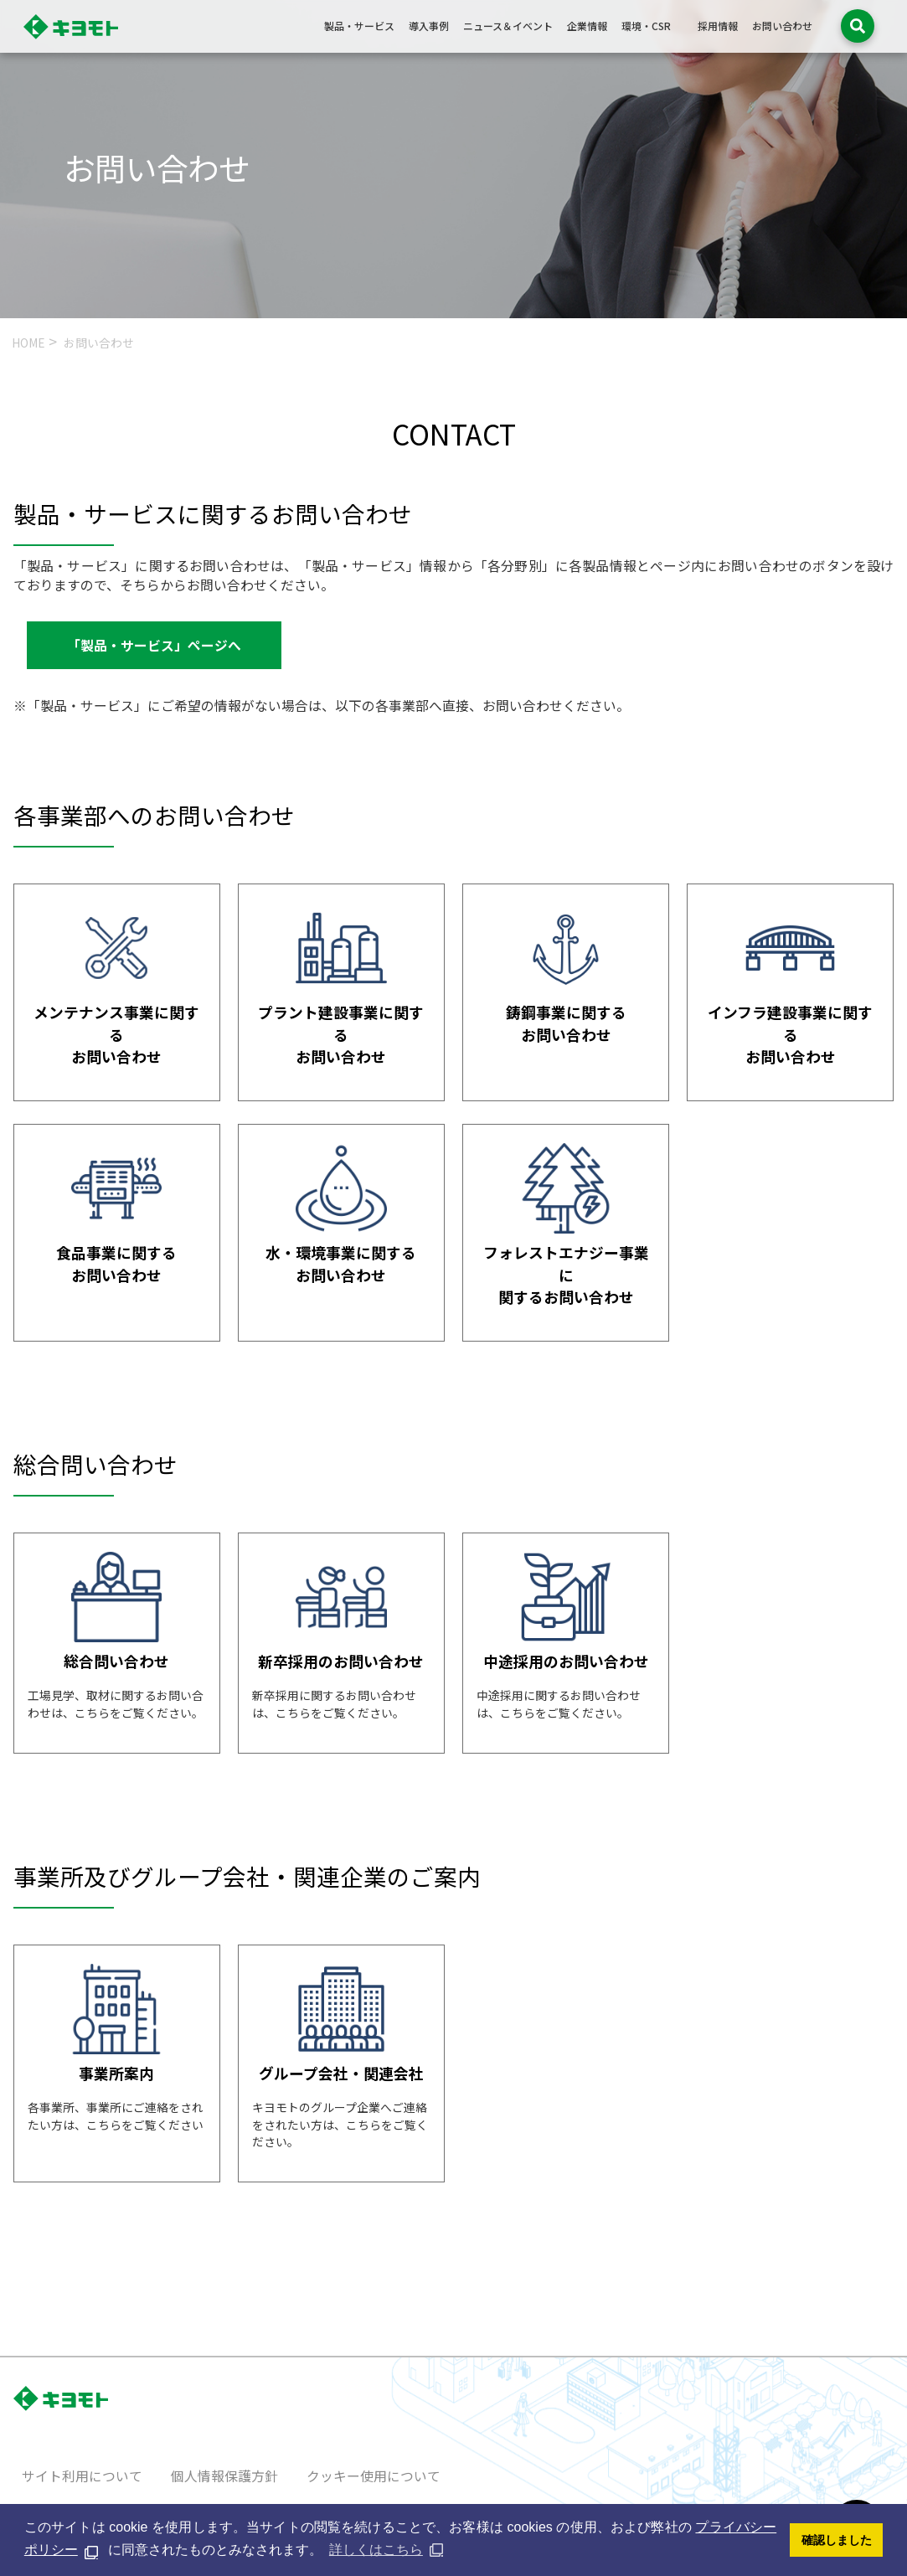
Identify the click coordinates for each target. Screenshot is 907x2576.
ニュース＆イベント (508, 25)
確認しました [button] (836, 2540)
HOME (28, 342)
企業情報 (587, 25)
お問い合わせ (782, 25)
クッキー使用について (374, 2476)
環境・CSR (646, 25)
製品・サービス (359, 25)
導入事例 (429, 25)
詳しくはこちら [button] (376, 2550)
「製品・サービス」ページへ (154, 645)
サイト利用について (82, 2476)
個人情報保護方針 (224, 2476)
